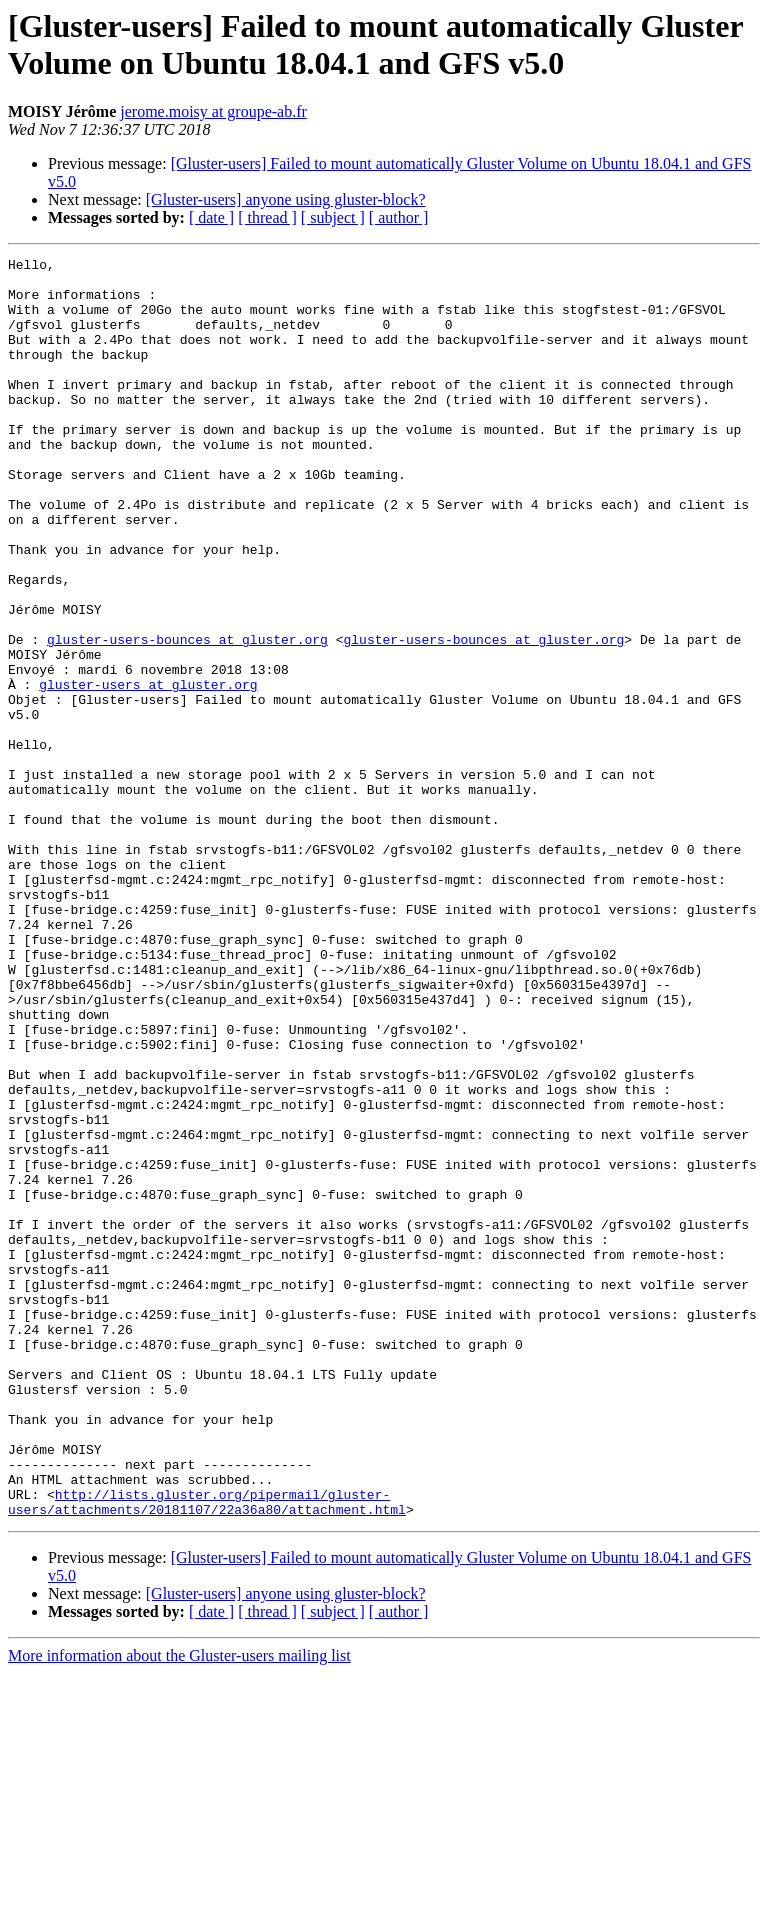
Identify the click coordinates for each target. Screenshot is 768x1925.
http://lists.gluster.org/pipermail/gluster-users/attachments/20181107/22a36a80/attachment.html (207, 1752)
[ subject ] (333, 217)
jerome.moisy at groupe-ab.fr (213, 111)
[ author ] (399, 217)
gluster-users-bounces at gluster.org (187, 717)
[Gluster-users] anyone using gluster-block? (286, 199)
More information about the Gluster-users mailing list (179, 1907)
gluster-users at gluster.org (148, 771)
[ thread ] (267, 217)
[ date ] (211, 217)
